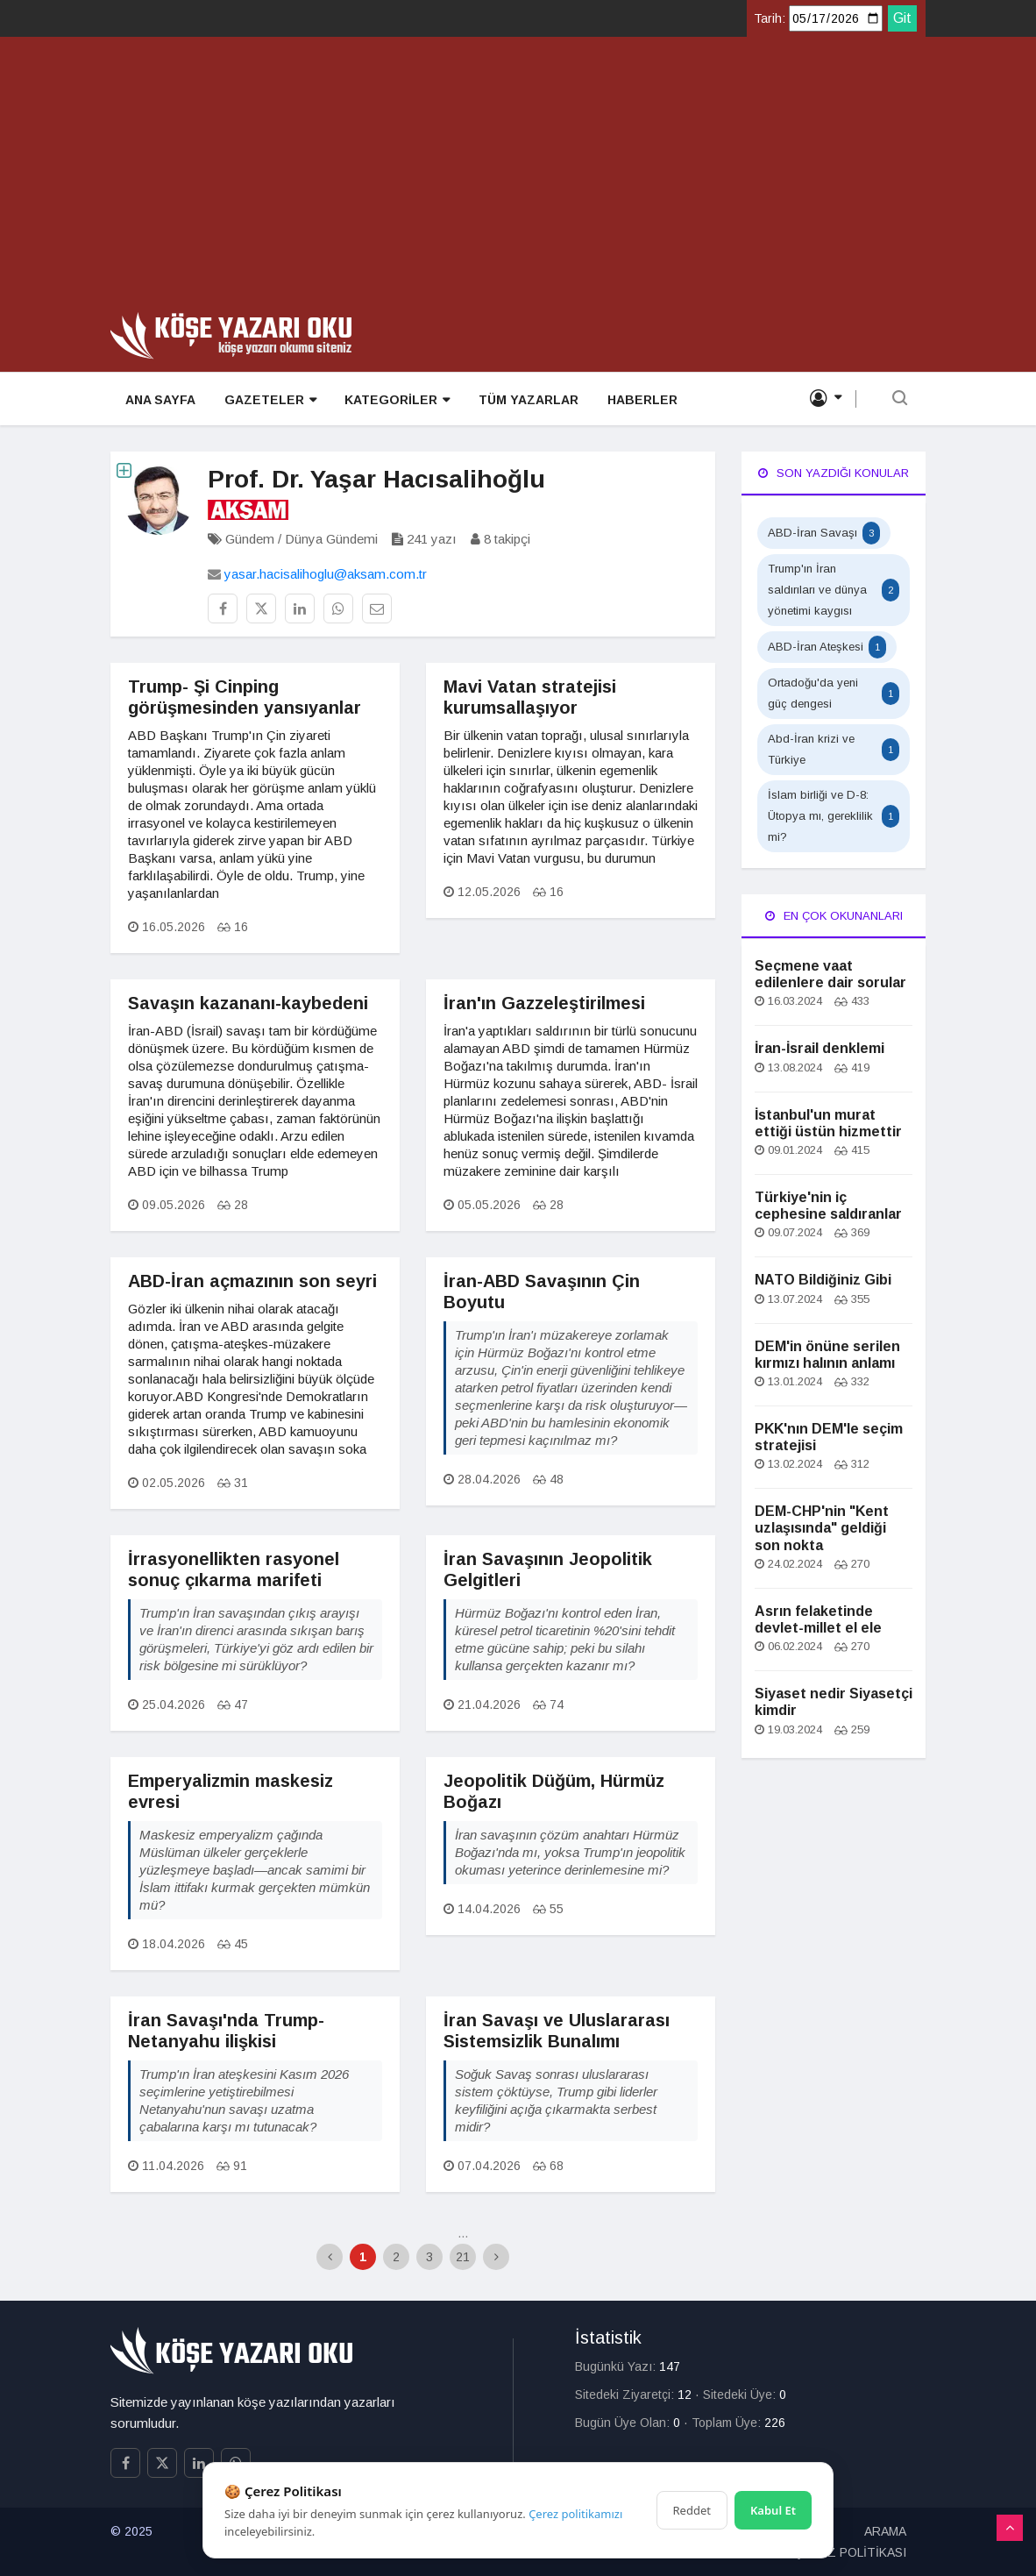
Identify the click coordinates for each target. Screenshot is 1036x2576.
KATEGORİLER (395, 400)
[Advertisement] (518, 180)
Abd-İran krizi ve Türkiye (833, 749)
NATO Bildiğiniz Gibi (823, 1279)
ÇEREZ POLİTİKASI (850, 2552)
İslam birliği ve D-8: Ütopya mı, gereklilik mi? (833, 815)
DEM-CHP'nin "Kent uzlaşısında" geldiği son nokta (822, 1528)
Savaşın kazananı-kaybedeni (248, 1003)
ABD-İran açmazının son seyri (252, 1281)
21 (463, 2257)
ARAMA (885, 2531)
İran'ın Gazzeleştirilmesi (544, 1003)
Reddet (692, 2510)
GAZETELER (269, 400)
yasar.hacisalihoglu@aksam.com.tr (325, 573)
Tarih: (769, 18)
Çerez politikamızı (575, 2514)
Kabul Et (773, 2510)
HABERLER (639, 400)
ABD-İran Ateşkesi (827, 647)
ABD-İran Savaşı (824, 533)
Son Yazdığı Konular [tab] (833, 473)
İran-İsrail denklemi (819, 1048)
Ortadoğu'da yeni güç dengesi (833, 693)
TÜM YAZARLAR (526, 400)
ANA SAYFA (159, 400)
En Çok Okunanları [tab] (834, 915)
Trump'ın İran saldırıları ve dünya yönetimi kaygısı (833, 589)
